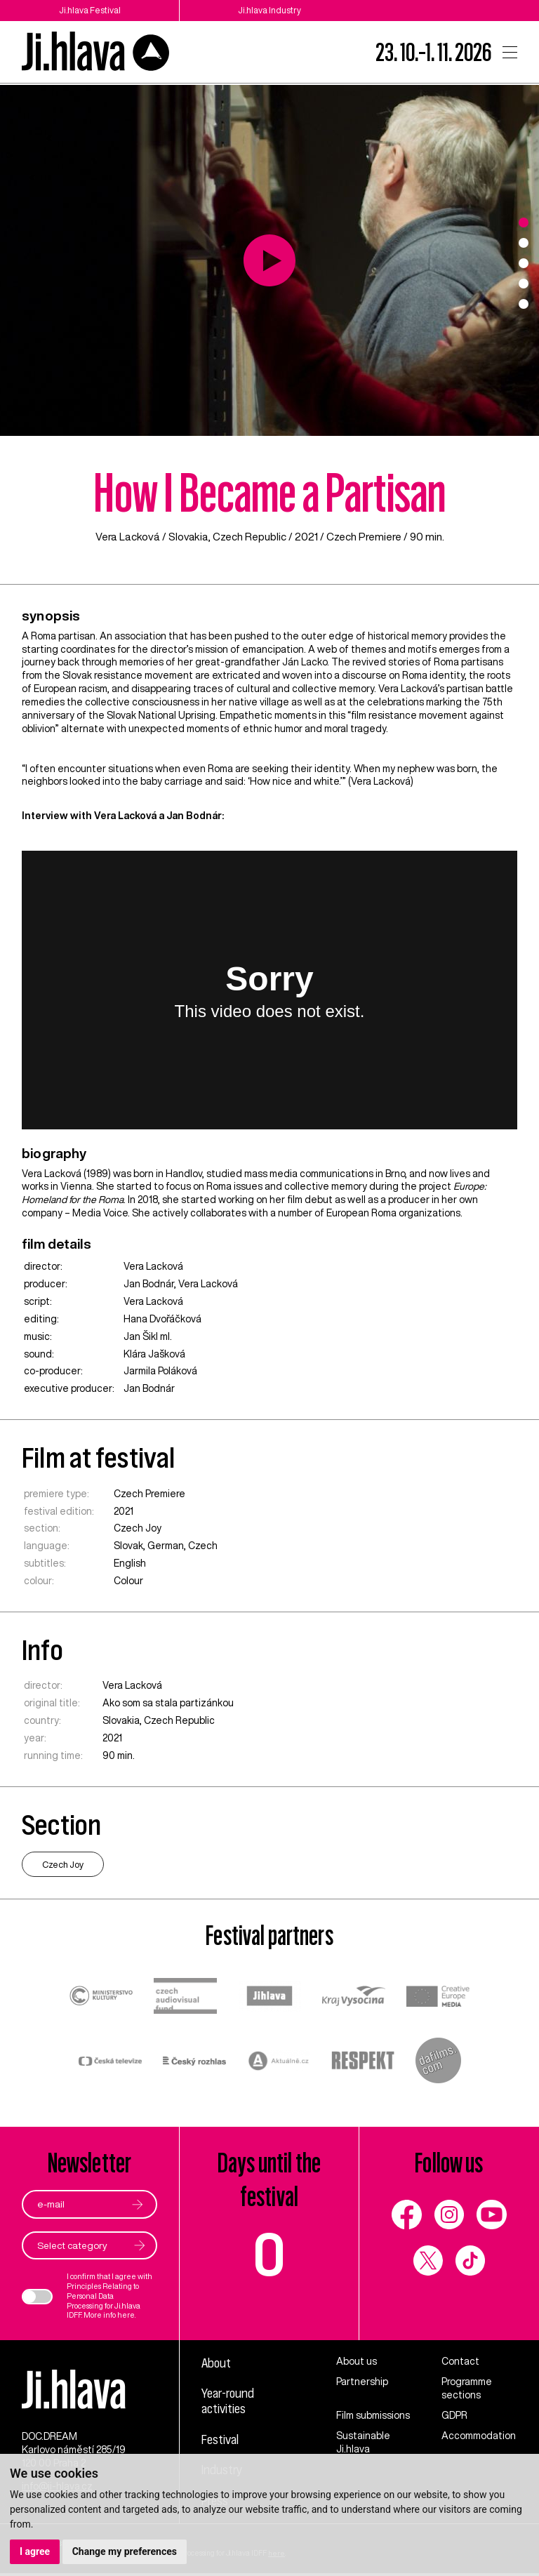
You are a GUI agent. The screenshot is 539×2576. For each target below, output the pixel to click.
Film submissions (373, 2415)
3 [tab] (523, 263)
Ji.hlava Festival (90, 10)
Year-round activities (229, 2401)
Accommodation (478, 2436)
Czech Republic (250, 536)
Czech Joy (137, 1528)
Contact (460, 2361)
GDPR (454, 2415)
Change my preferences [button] (124, 2551)
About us (356, 2361)
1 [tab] (523, 222)
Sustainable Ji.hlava (363, 2442)
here (126, 2315)
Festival (220, 2439)
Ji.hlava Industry (269, 10)
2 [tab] (523, 243)
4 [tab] (523, 283)
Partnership (362, 2381)
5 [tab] (523, 304)
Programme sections (466, 2388)
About (216, 2363)
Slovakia (187, 536)
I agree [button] (35, 2551)
